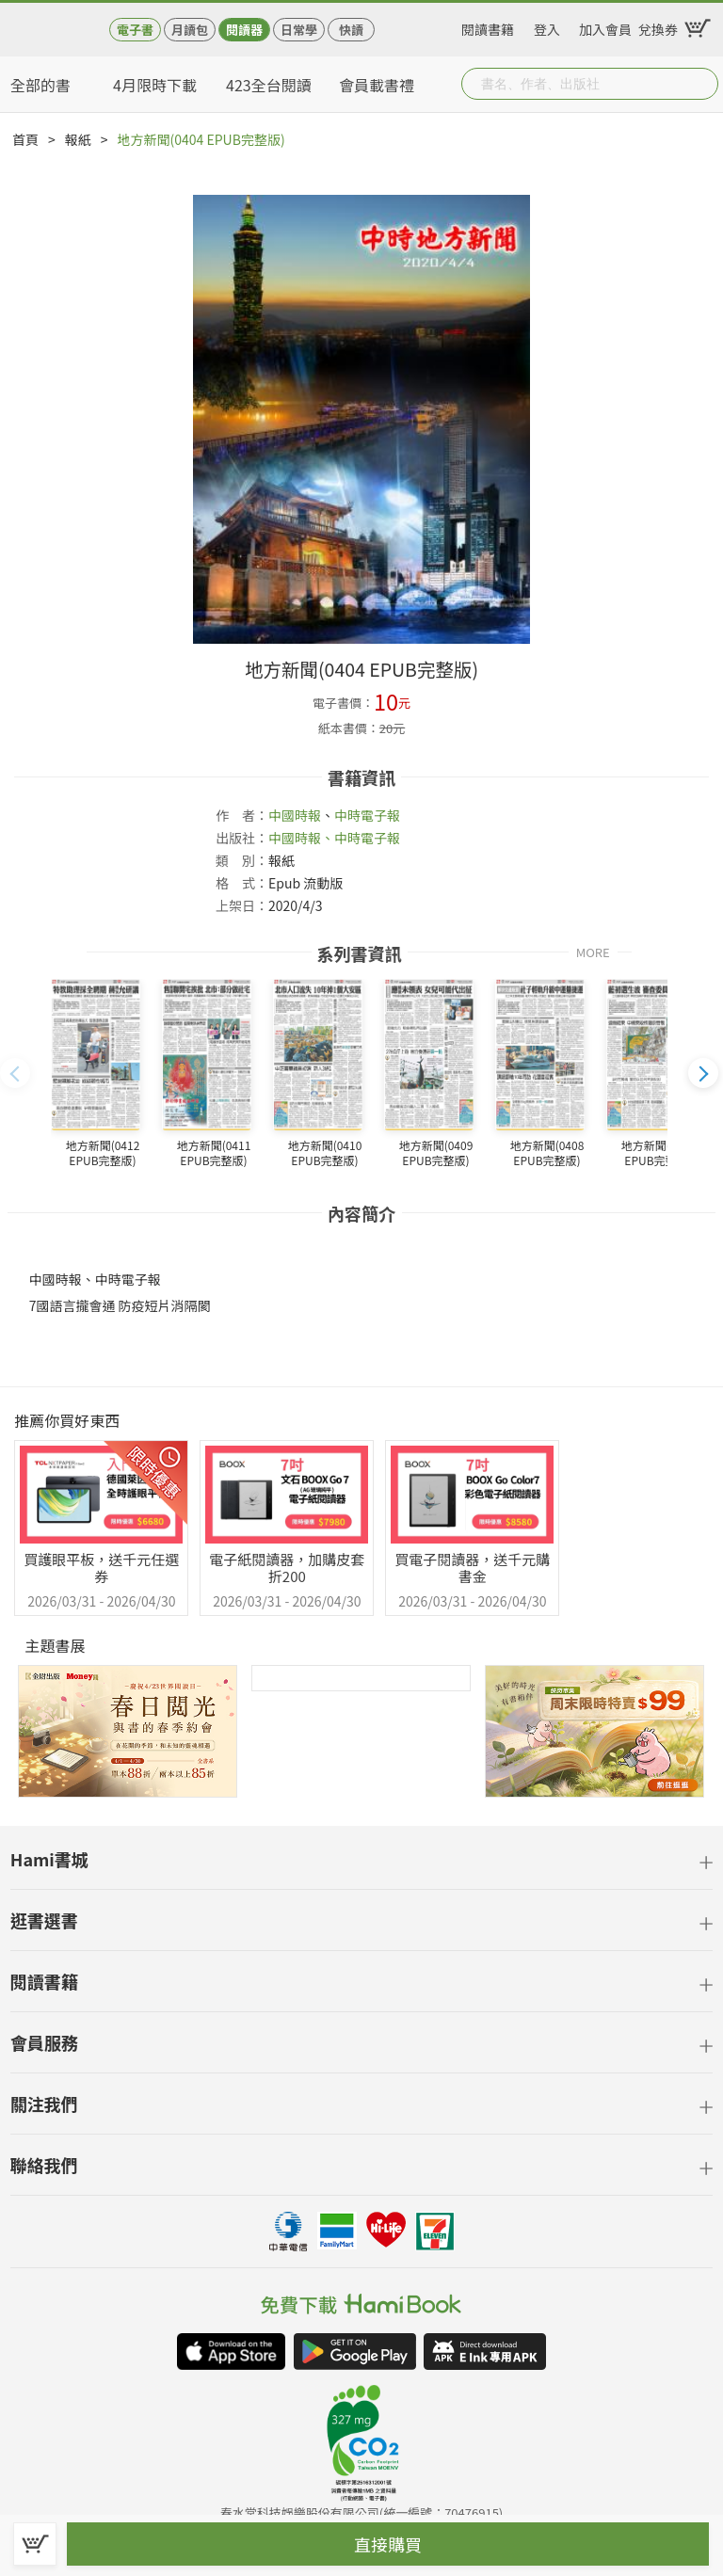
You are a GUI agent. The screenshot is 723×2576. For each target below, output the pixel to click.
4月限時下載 (155, 84)
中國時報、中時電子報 (334, 837)
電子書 (135, 30)
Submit (702, 84)
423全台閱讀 (269, 84)
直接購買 (388, 2544)
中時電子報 (367, 815)
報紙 (78, 139)
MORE (593, 951)
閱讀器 (244, 30)
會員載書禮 (376, 84)
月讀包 (189, 30)
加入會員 (605, 26)
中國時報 (294, 815)
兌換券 (658, 26)
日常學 (299, 30)
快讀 (351, 30)
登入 (547, 26)
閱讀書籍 (487, 26)
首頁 (25, 139)
